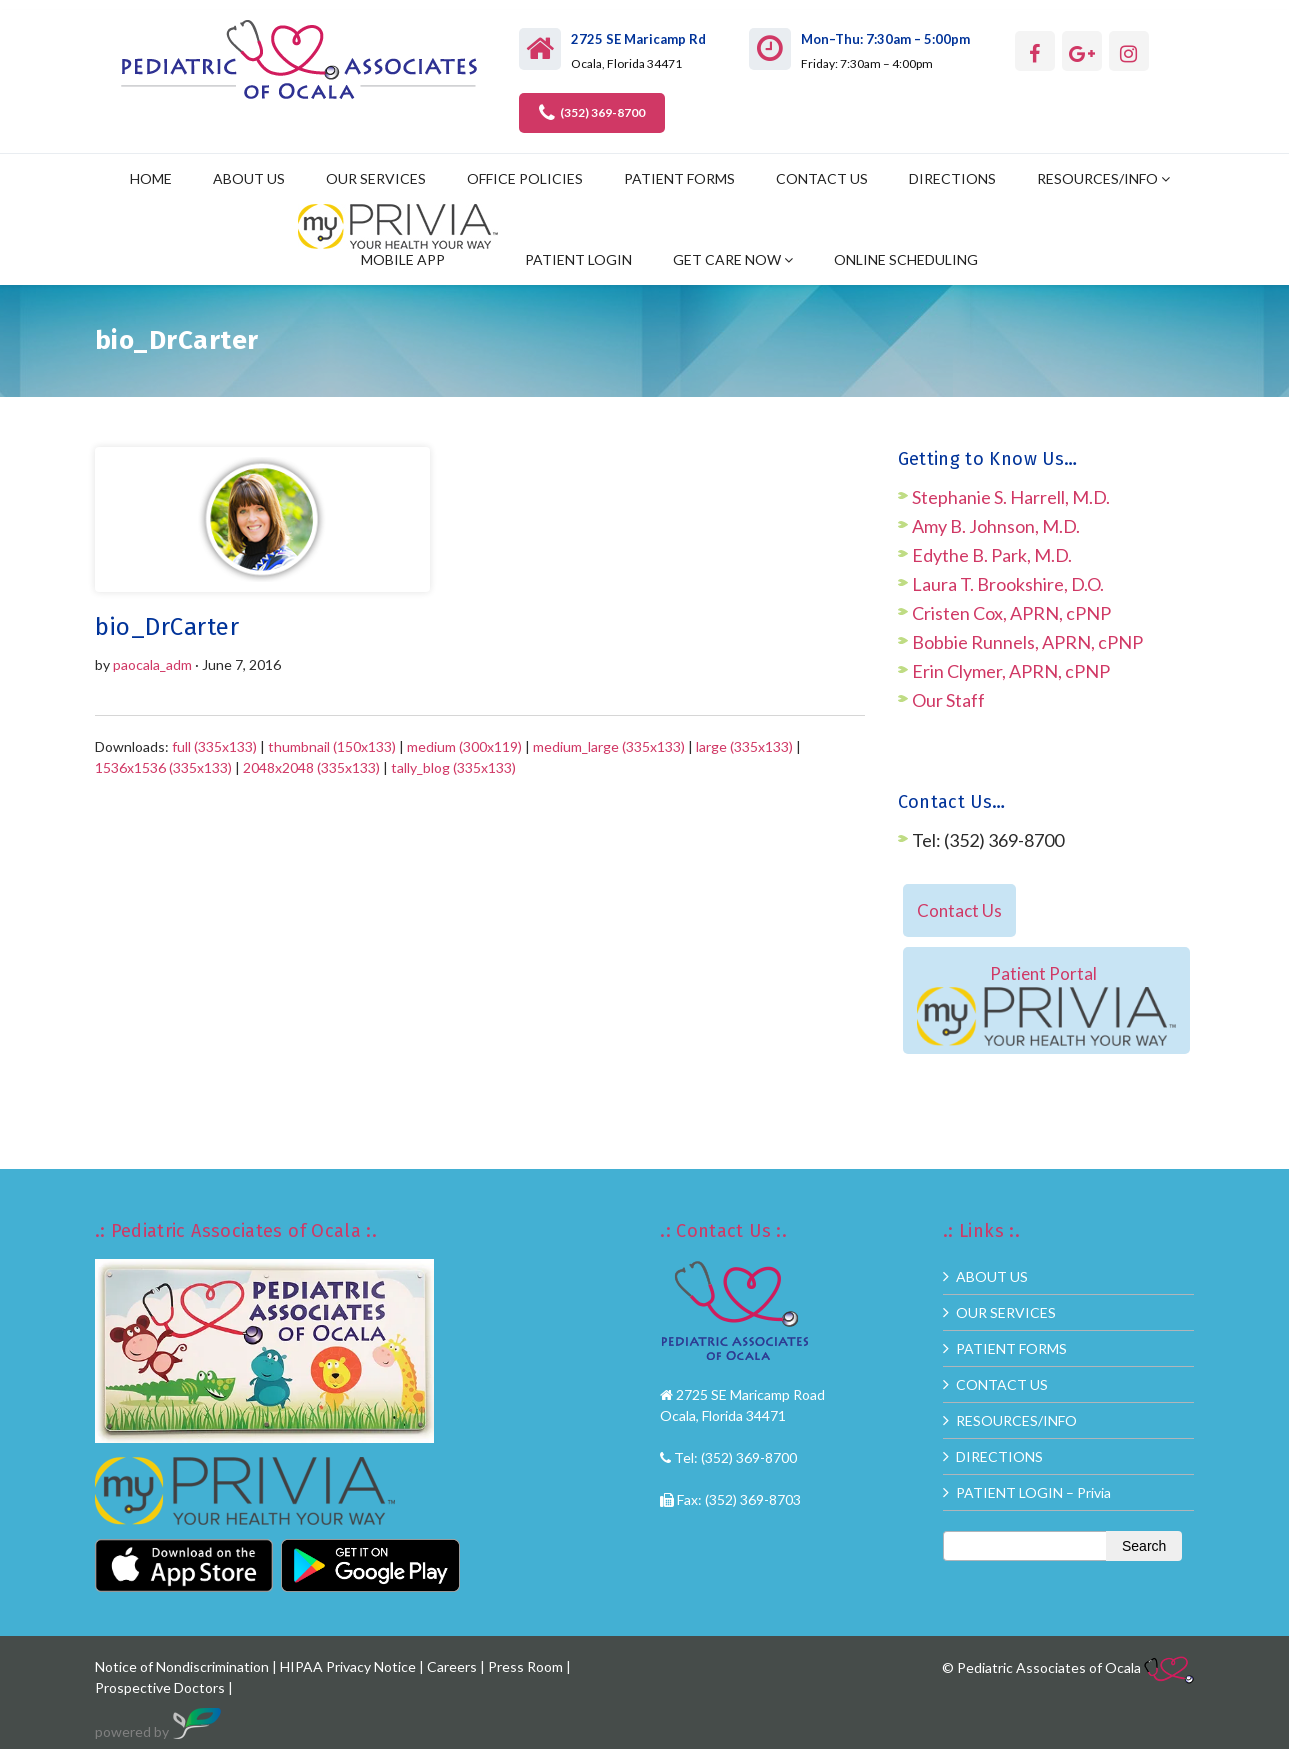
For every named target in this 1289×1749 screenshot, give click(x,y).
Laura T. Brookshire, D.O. (1008, 584)
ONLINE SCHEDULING (906, 259)
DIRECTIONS (952, 178)
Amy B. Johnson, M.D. (996, 526)
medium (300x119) (464, 746)
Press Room (525, 1666)
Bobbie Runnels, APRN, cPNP (1027, 642)
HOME (151, 178)
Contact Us (959, 910)
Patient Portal (1046, 1004)
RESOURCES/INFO (1097, 178)
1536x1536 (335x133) (163, 767)
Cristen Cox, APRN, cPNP (1011, 613)
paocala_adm (152, 664)
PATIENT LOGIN (578, 259)
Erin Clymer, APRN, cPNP (1011, 671)
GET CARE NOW (727, 259)
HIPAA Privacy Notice (348, 1666)
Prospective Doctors (161, 1687)
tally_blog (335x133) (453, 767)
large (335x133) (744, 746)
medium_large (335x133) (609, 746)
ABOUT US (249, 178)
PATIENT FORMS (679, 178)
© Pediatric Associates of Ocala (1068, 1667)
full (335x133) (214, 746)
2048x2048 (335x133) (311, 767)
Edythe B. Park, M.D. (992, 555)
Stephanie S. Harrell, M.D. (1011, 497)
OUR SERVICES (376, 178)
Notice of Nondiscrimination (182, 1666)
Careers (452, 1666)
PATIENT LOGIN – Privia (1033, 1492)
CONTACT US (822, 178)
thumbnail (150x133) (332, 746)
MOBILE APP (403, 259)
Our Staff (948, 700)
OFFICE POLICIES (525, 178)
